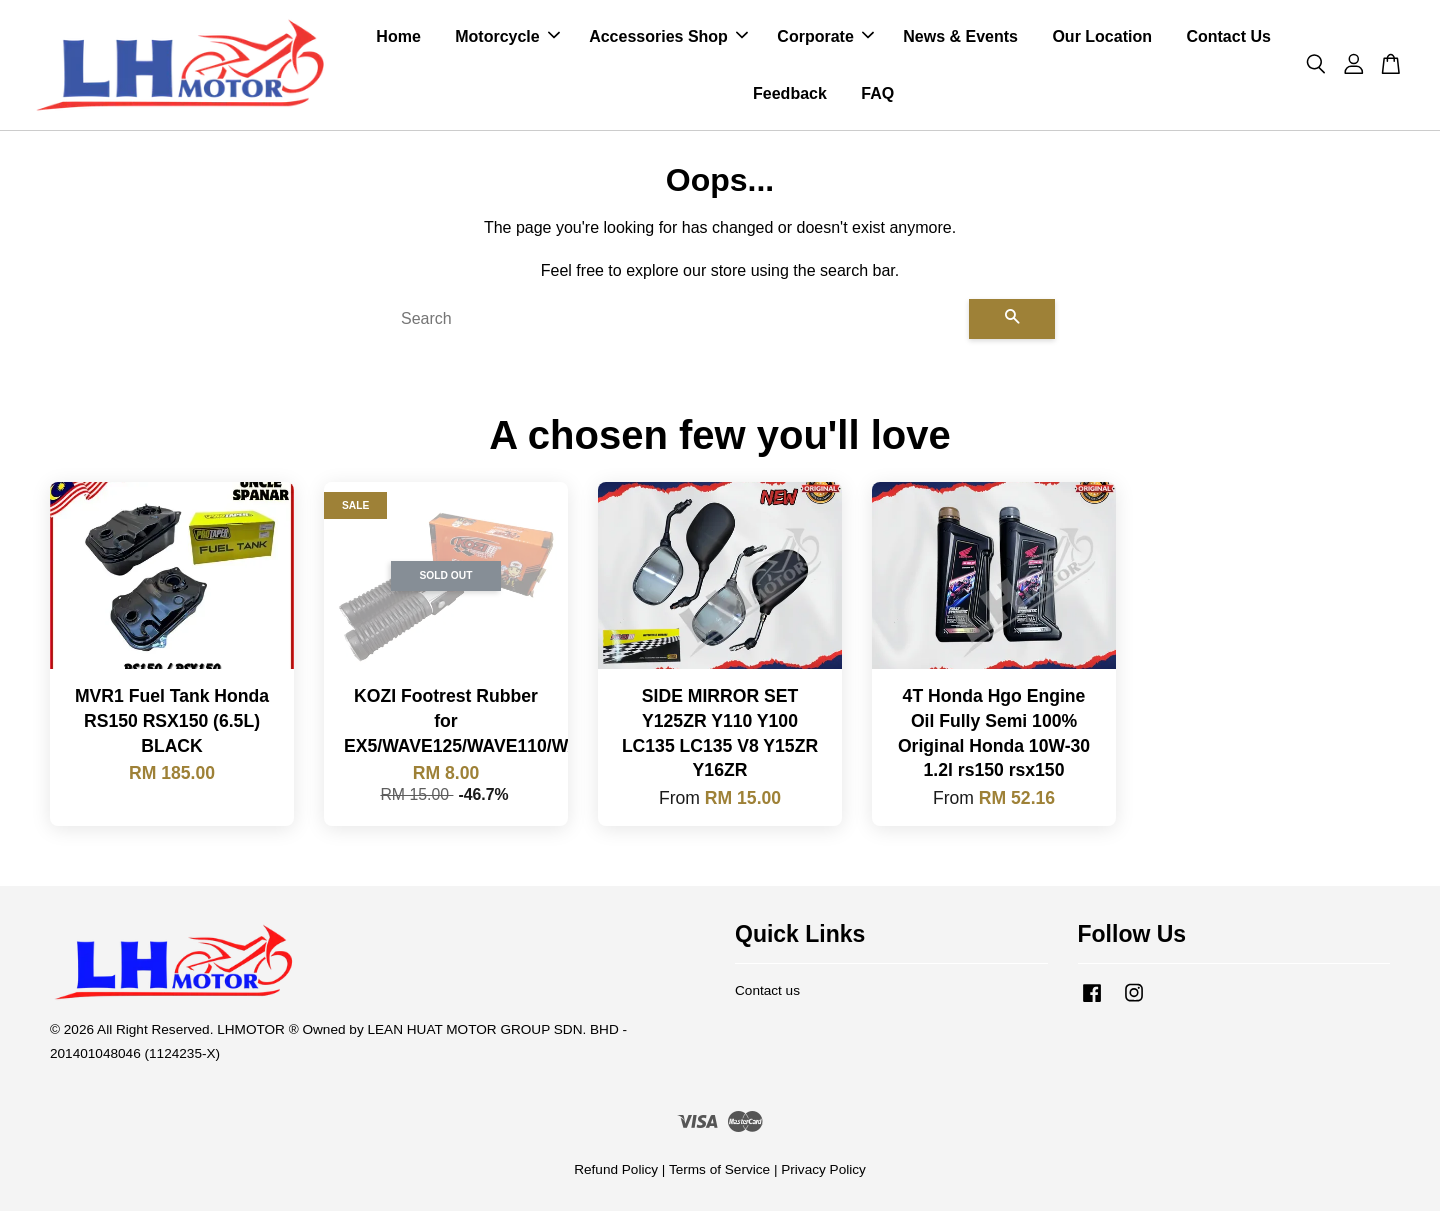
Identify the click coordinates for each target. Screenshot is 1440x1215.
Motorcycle (507, 38)
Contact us (767, 994)
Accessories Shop (668, 38)
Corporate (825, 38)
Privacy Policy (823, 1173)
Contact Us (1228, 38)
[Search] (677, 323)
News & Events (960, 38)
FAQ (877, 95)
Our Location (1102, 38)
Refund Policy (616, 1173)
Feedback (790, 95)
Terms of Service (719, 1173)
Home (398, 38)
